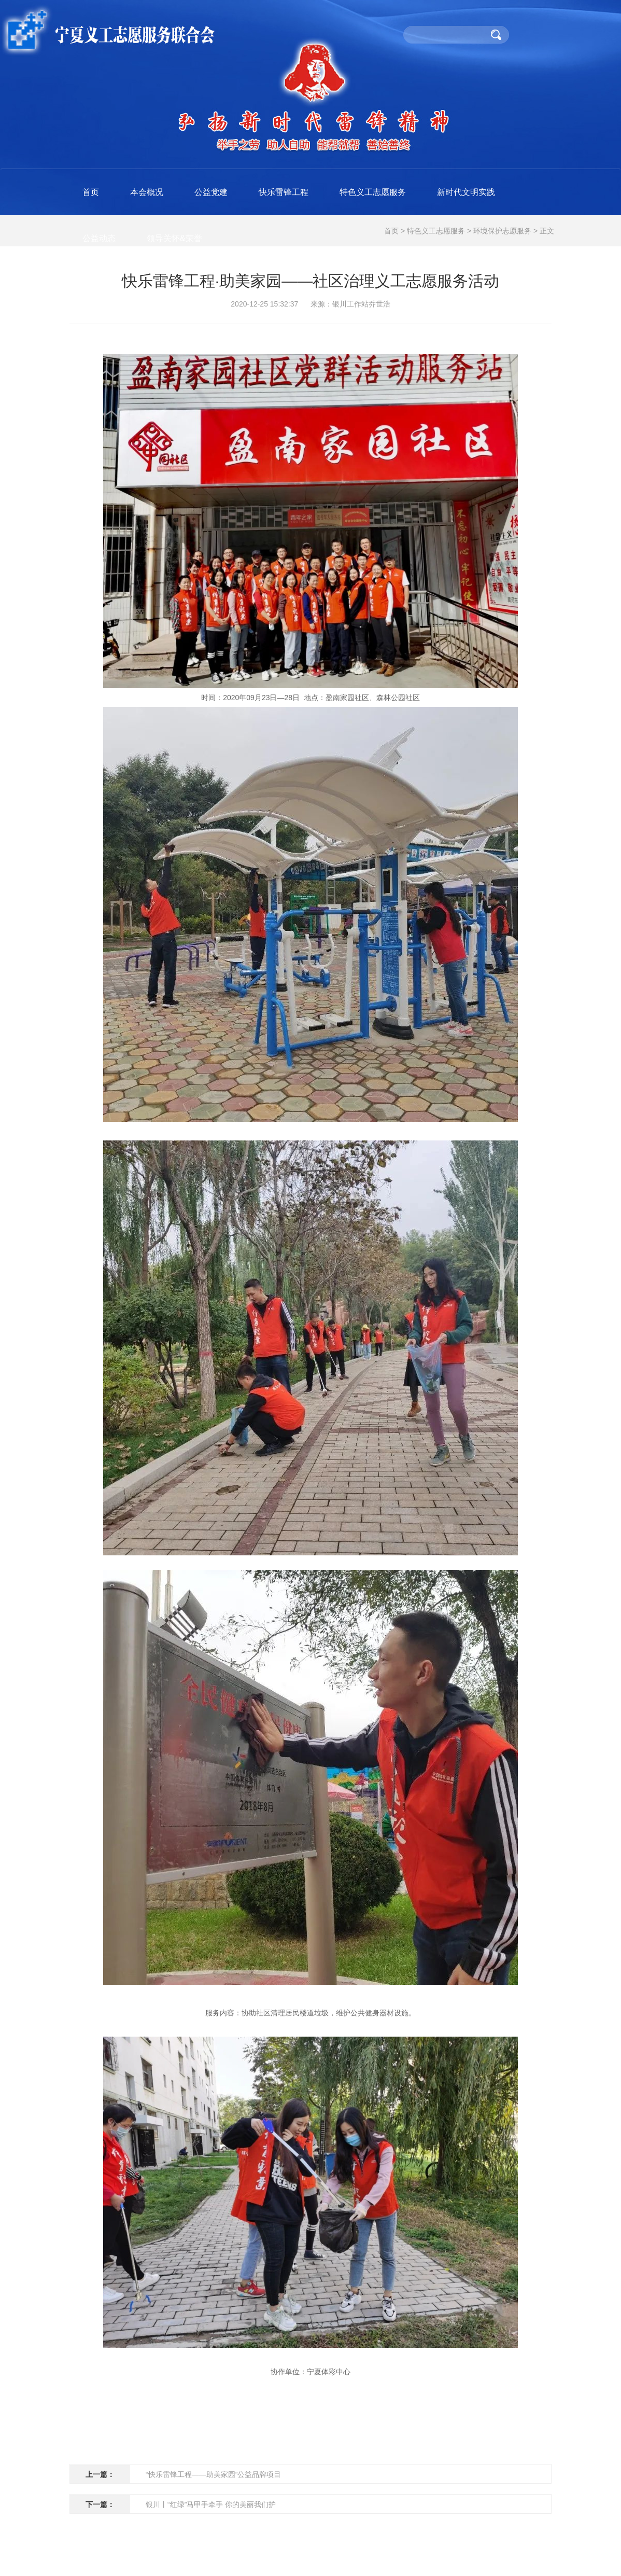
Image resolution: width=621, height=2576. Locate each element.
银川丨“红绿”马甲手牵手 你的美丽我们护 (211, 2504)
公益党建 (211, 192)
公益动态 (99, 238)
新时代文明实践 (466, 192)
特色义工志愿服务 (373, 192)
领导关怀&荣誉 (174, 238)
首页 (90, 192)
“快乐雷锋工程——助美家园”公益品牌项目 (213, 2474)
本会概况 (146, 192)
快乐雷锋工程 (283, 192)
